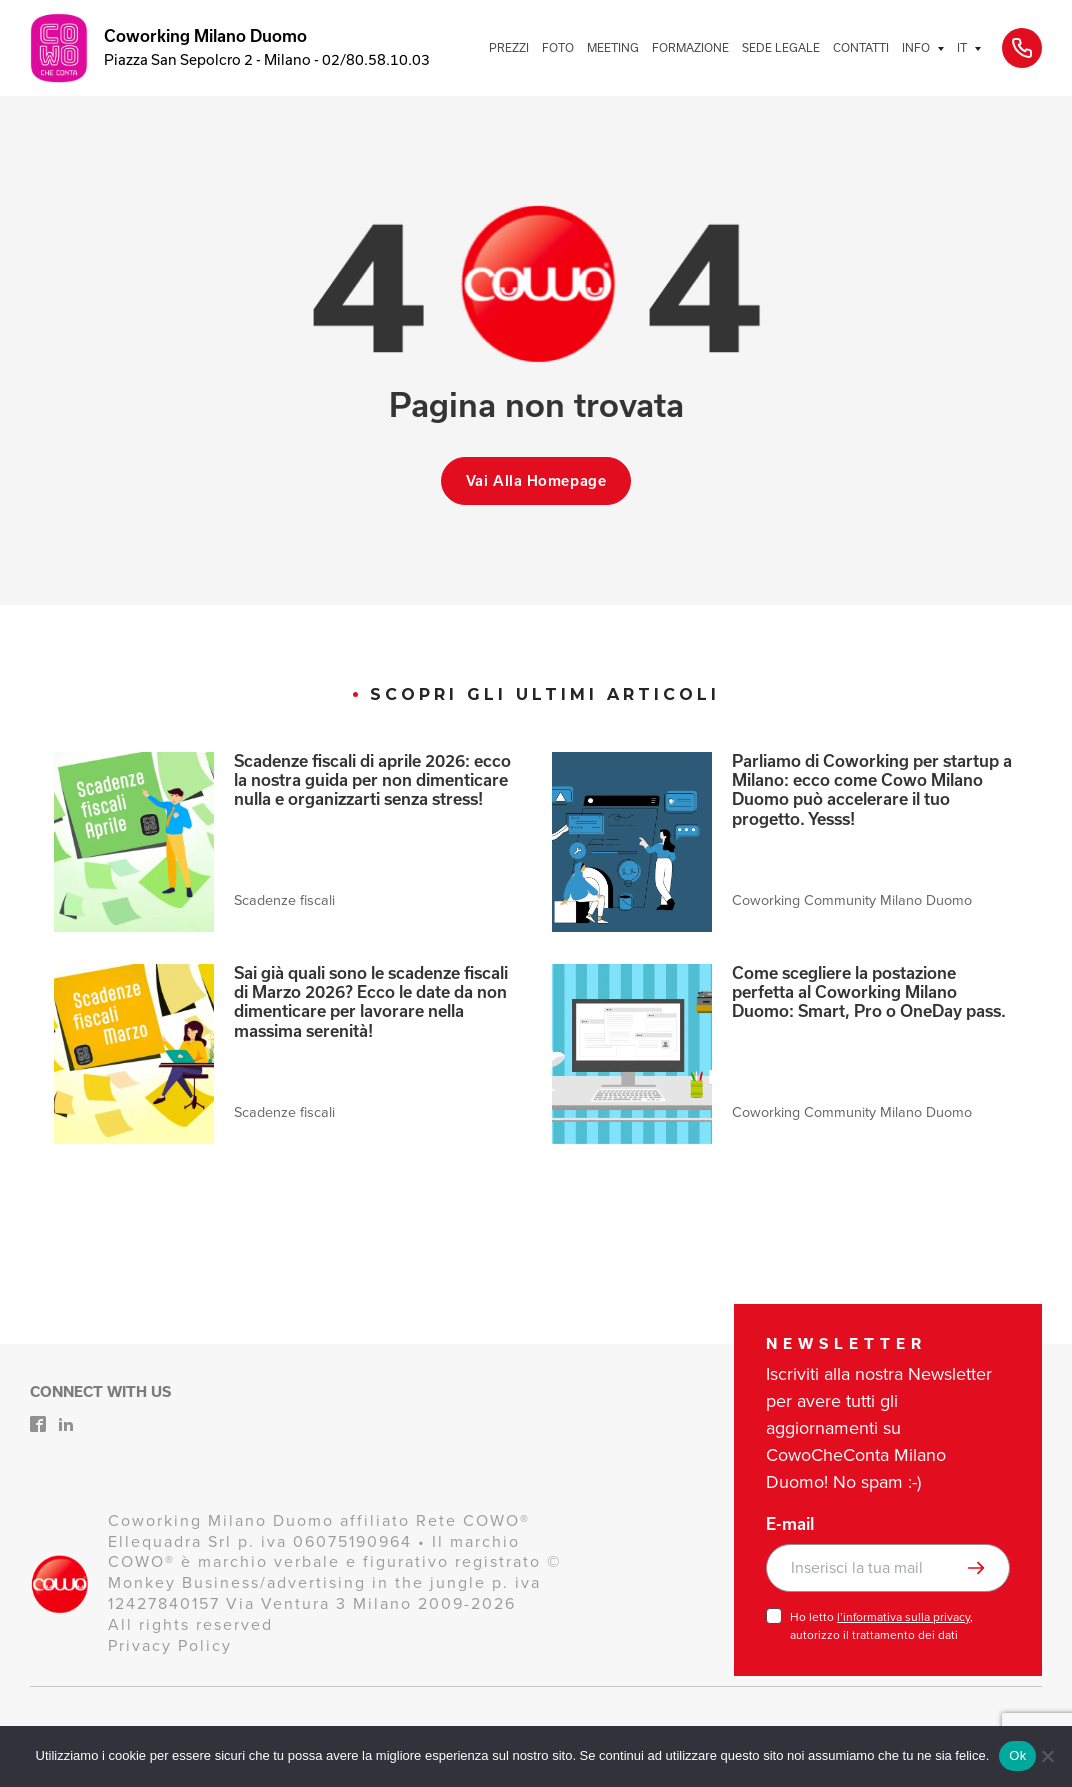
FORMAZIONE (690, 47)
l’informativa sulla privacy (903, 1617)
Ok (1017, 1755)
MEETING (613, 47)
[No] (1047, 1756)
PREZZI (509, 47)
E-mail (790, 1524)
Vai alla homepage (536, 481)
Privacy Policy (170, 1645)
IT (962, 47)
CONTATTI (861, 47)
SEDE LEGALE (781, 47)
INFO (916, 47)
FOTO (558, 47)
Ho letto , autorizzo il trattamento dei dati (881, 1626)
